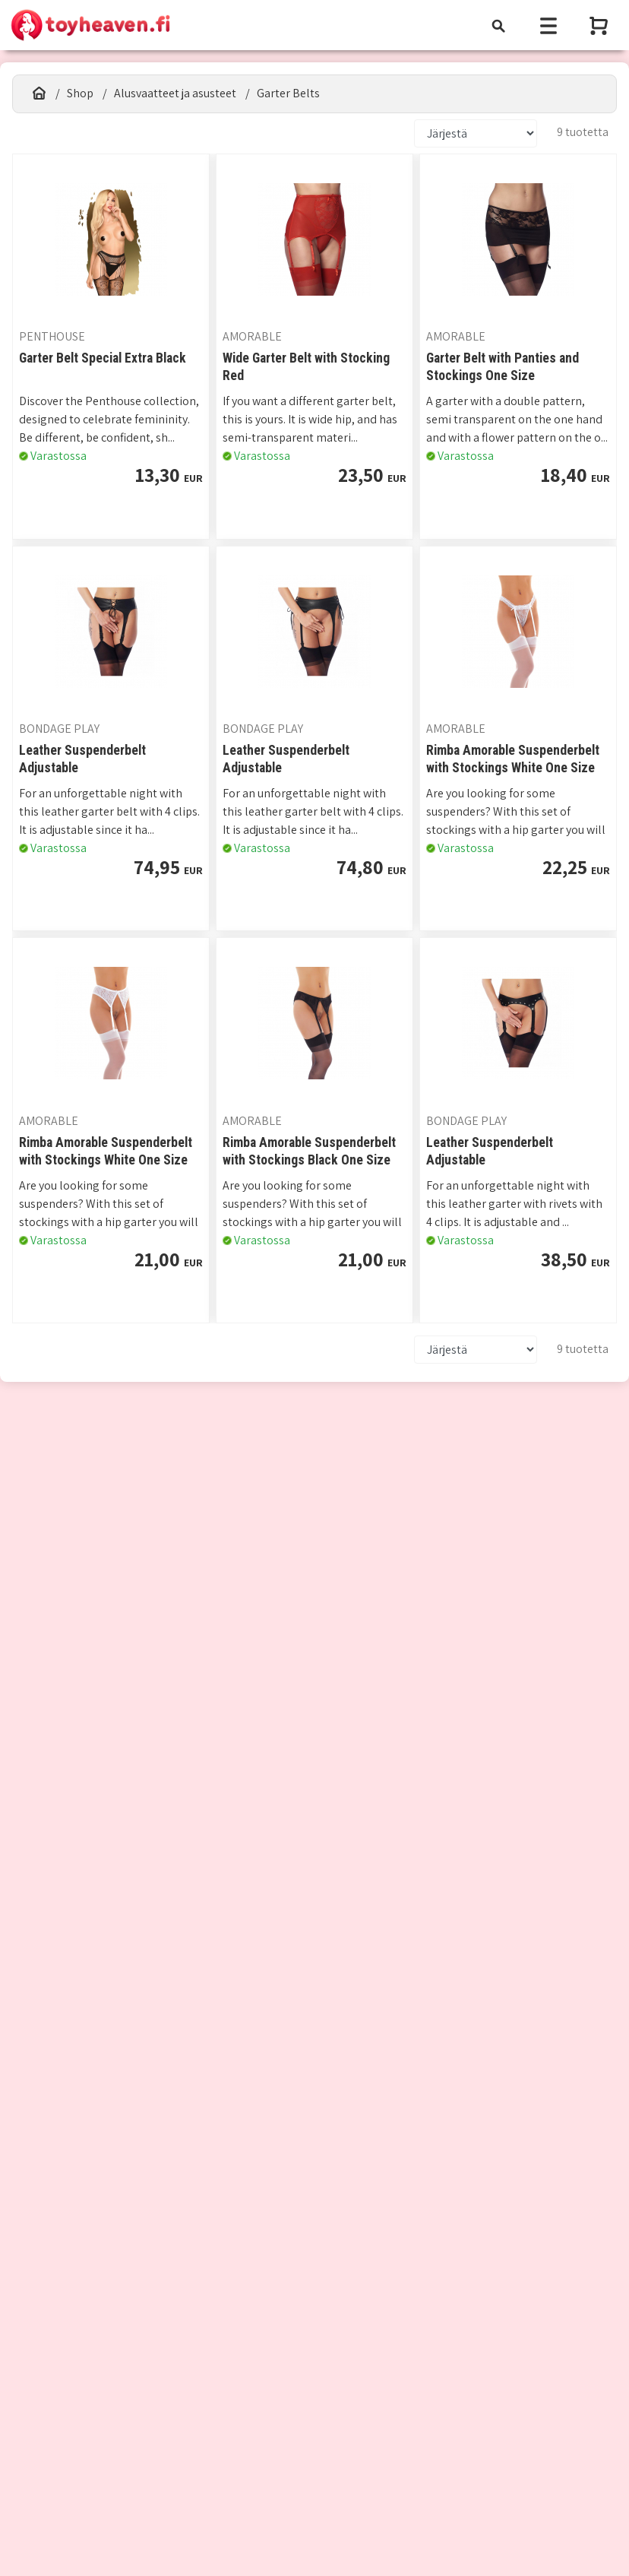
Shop (80, 93)
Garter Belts (288, 93)
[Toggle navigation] (498, 25)
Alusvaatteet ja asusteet (175, 93)
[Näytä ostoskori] (600, 25)
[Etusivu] (39, 93)
